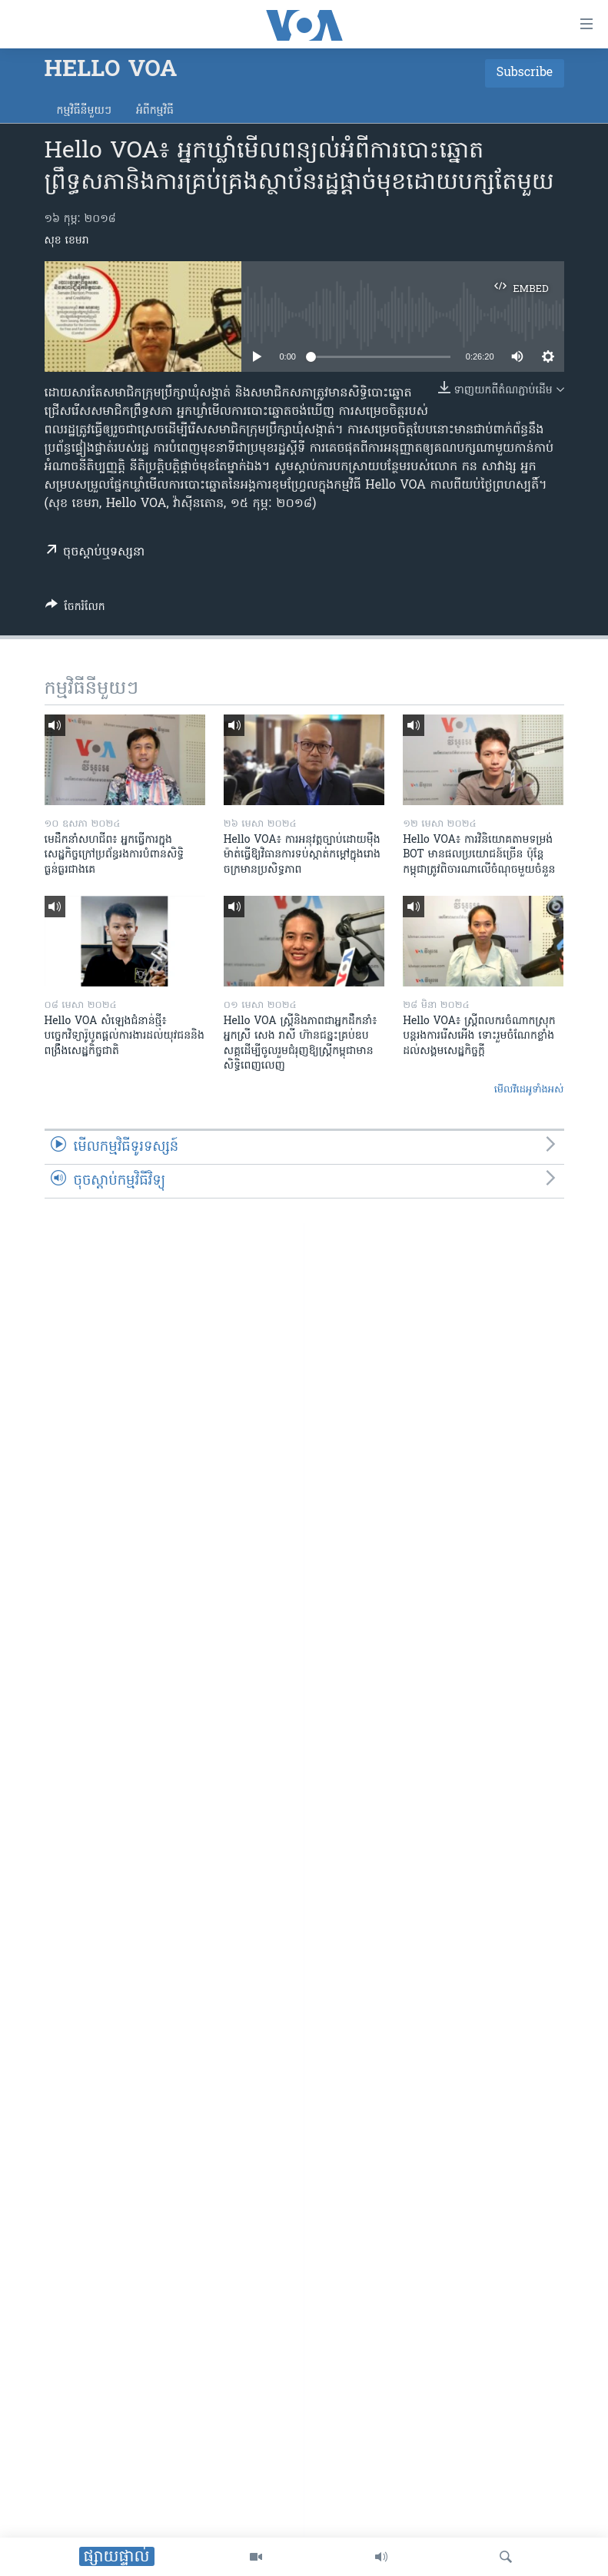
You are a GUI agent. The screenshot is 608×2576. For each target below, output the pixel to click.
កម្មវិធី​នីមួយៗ (84, 111)
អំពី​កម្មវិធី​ (155, 111)
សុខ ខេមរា (67, 241)
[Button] (75, 609)
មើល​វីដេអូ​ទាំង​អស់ (529, 1089)
